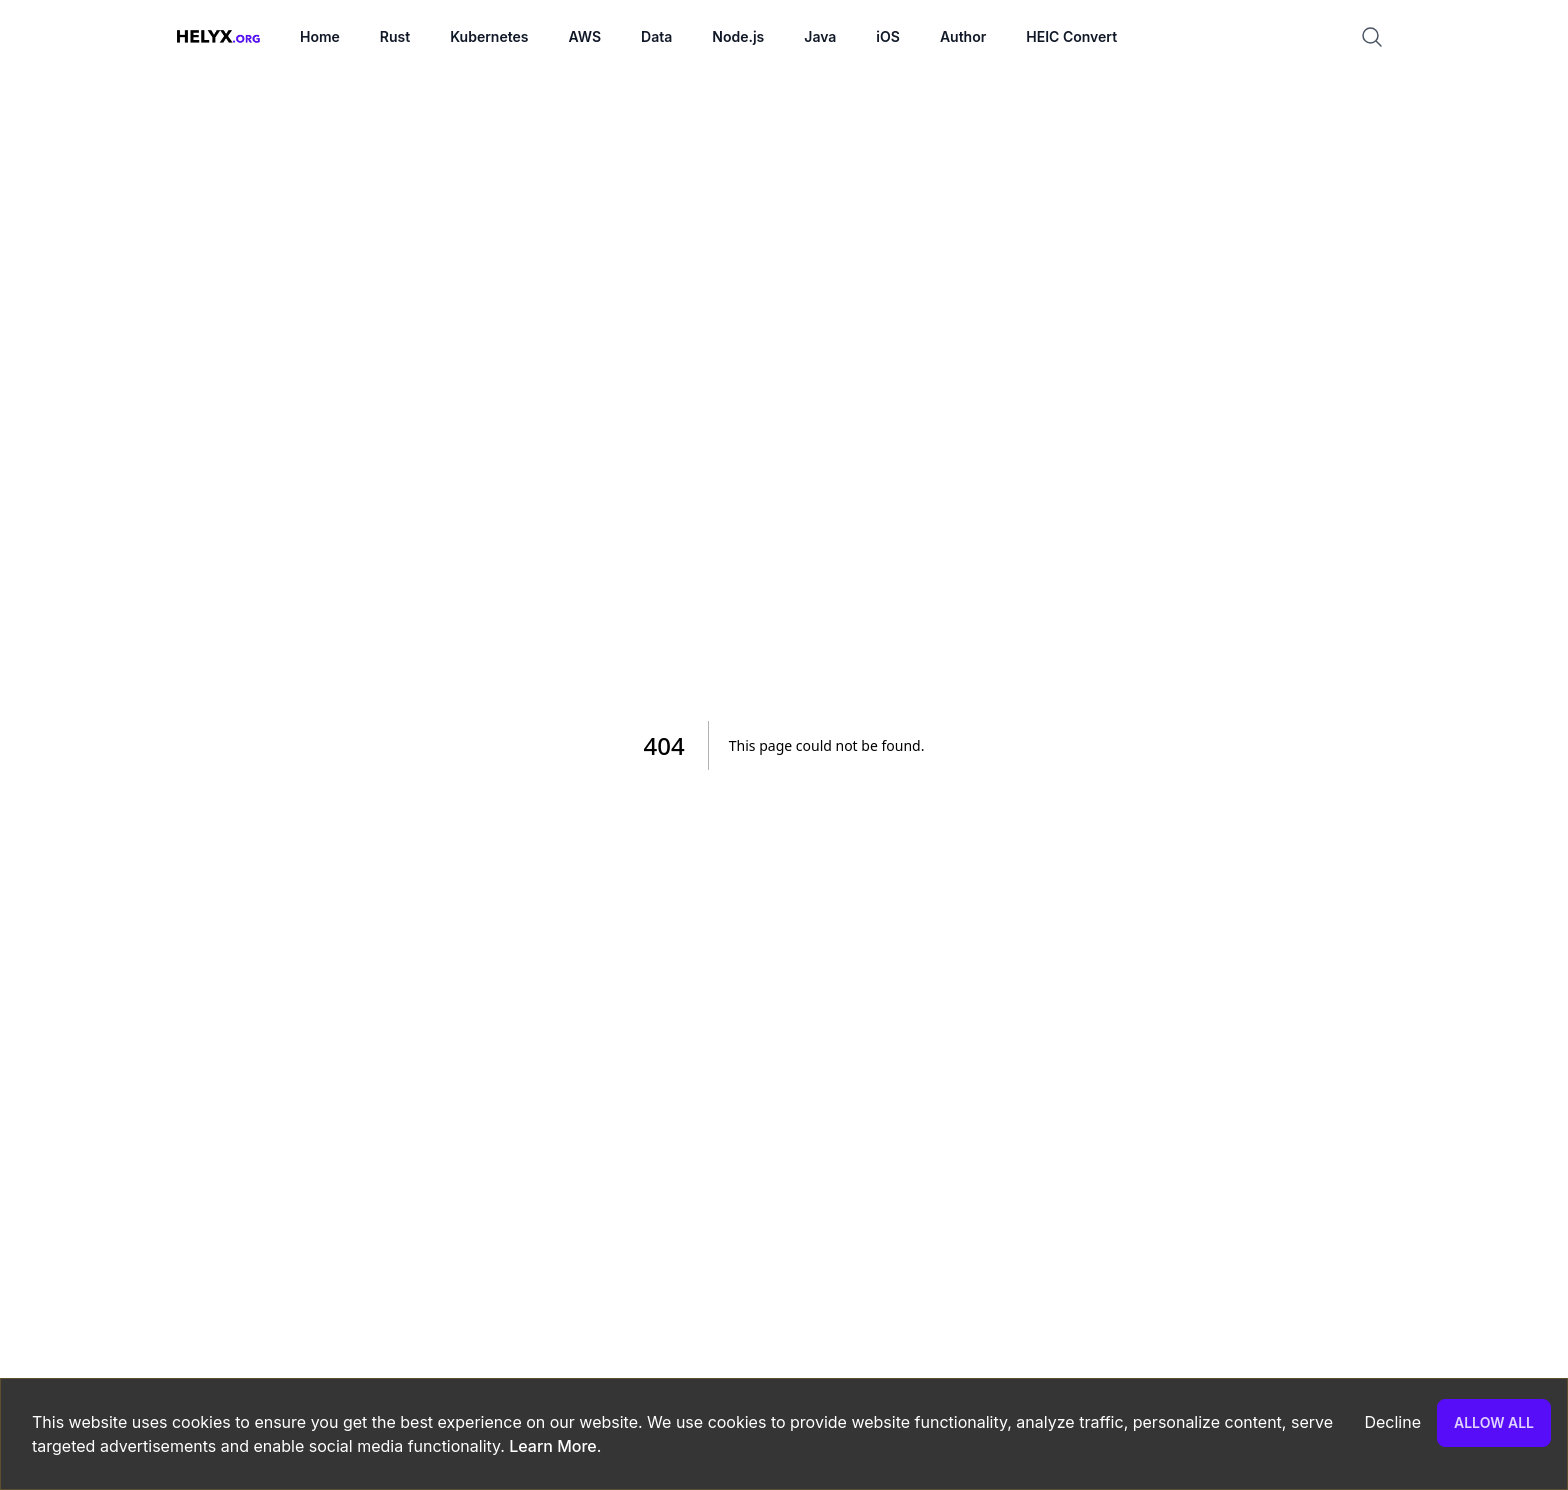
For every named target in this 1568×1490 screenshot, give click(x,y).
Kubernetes (489, 36)
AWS (584, 36)
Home (320, 36)
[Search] (1380, 37)
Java (820, 36)
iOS (888, 36)
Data (656, 36)
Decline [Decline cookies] (1392, 1422)
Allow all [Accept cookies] (1494, 1422)
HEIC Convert (1071, 36)
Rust (395, 36)
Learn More (551, 1446)
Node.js (738, 36)
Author (963, 36)
